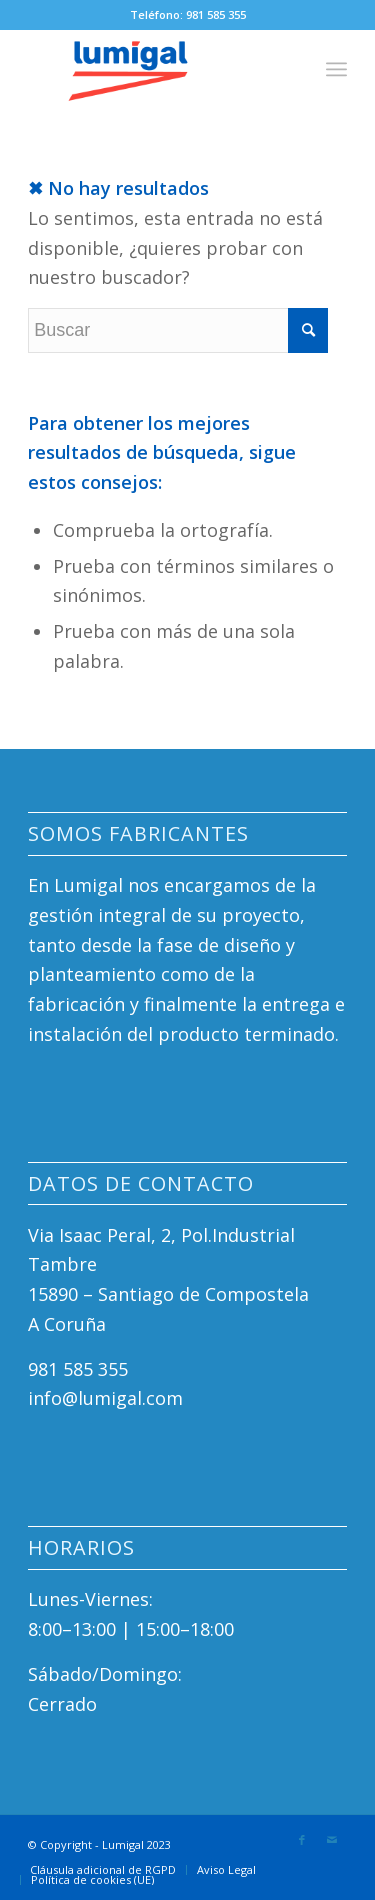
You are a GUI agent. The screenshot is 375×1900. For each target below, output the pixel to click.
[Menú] (336, 69)
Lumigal (123, 1844)
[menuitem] (103, 1870)
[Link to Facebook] (302, 1840)
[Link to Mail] (332, 1840)
